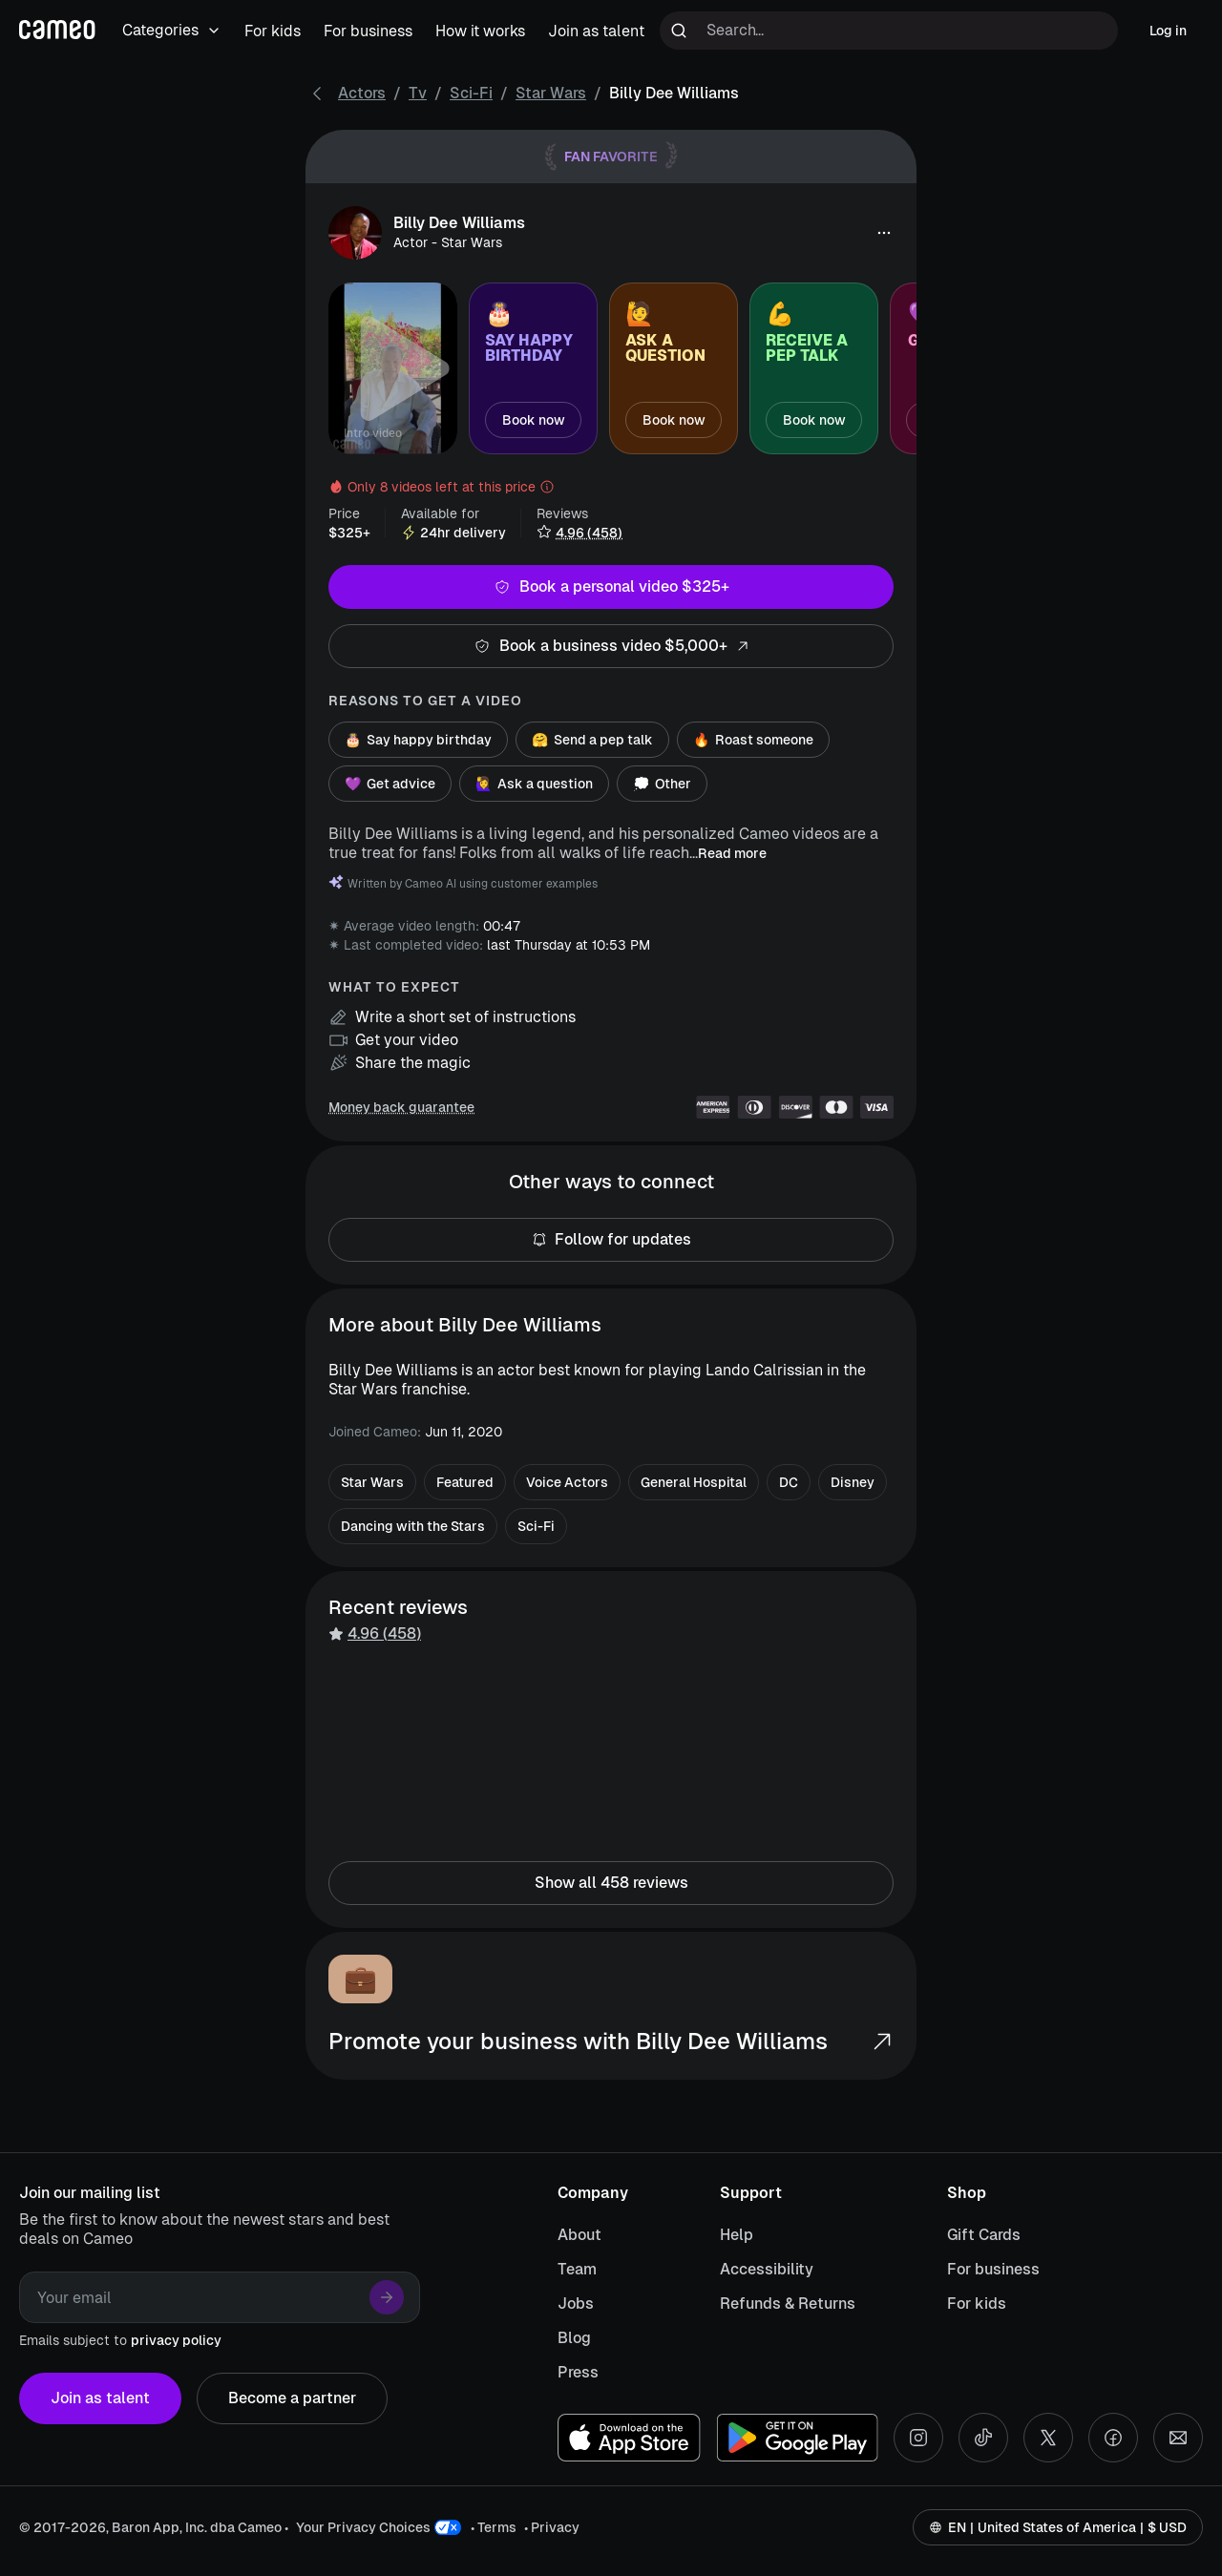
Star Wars (551, 93)
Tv (418, 93)
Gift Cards (984, 2235)
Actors (362, 93)
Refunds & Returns (787, 2303)
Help (736, 2235)
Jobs (576, 2303)
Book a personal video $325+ (611, 587)
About (579, 2235)
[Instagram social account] (918, 2437)
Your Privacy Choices (363, 2527)
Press (578, 2372)
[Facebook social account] (1113, 2437)
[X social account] (1048, 2437)
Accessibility (766, 2269)
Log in (1168, 30)
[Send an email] (1178, 2437)
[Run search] (679, 30)
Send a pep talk (592, 740)
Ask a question (534, 783)
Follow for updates (611, 1240)
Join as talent (100, 2398)
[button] (884, 233)
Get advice (390, 783)
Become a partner (292, 2398)
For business (993, 2269)
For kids (976, 2303)
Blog (574, 2338)
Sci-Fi (471, 93)
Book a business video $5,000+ (611, 646)
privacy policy (176, 2340)
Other (662, 783)
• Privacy (551, 2527)
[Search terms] (889, 30)
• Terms (493, 2527)
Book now (533, 420)
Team (577, 2269)
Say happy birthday (418, 740)
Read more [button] (732, 853)
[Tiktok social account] (983, 2437)
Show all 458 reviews (611, 1883)
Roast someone (753, 740)
